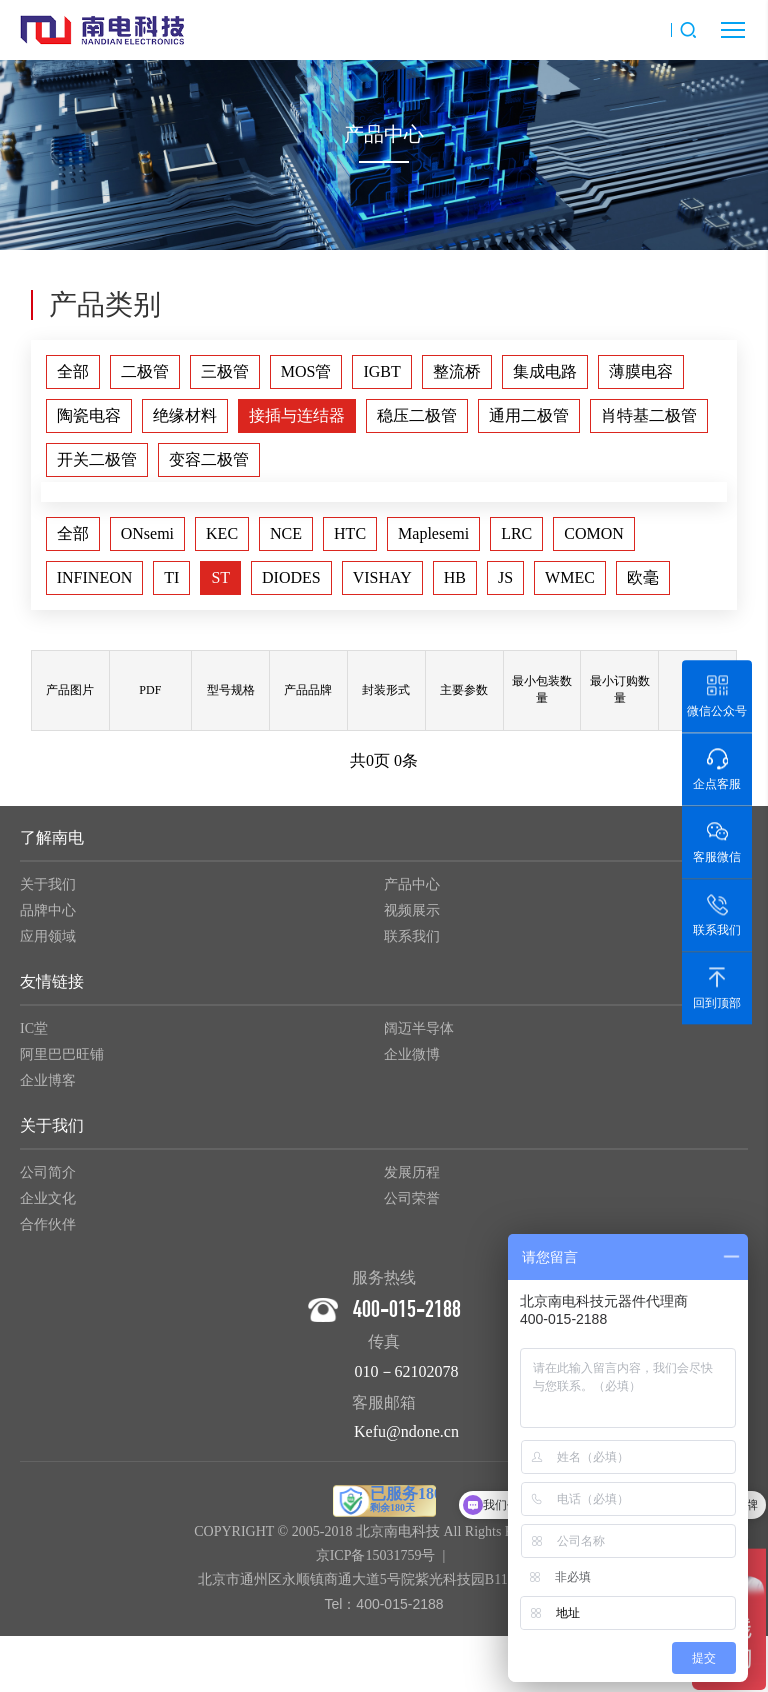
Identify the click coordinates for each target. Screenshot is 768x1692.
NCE (286, 533)
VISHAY (382, 577)
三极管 (225, 371)
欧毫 (643, 577)
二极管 (145, 371)
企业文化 (48, 1205)
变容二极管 (209, 459)
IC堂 (34, 1035)
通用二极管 (529, 415)
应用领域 (48, 943)
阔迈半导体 (419, 1035)
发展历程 (412, 1179)
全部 (73, 371)
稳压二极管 (417, 415)
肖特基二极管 (649, 415)
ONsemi (147, 533)
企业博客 (48, 1087)
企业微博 (412, 1061)
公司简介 (48, 1179)
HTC (350, 533)
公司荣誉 (412, 1205)
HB (455, 577)
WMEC (570, 577)
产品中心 (412, 891)
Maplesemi (433, 533)
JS (505, 577)
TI (171, 577)
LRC (516, 533)
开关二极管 (97, 459)
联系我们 (412, 943)
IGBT (381, 371)
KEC (222, 533)
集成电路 (545, 371)
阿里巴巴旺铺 (62, 1061)
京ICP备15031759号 (376, 1562)
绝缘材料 (185, 415)
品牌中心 (48, 917)
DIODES (291, 577)
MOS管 (306, 371)
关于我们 (48, 891)
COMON (594, 533)
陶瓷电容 (89, 415)
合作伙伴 (48, 1231)
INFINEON (95, 577)
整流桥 (457, 371)
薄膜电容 (641, 371)
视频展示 (412, 917)
